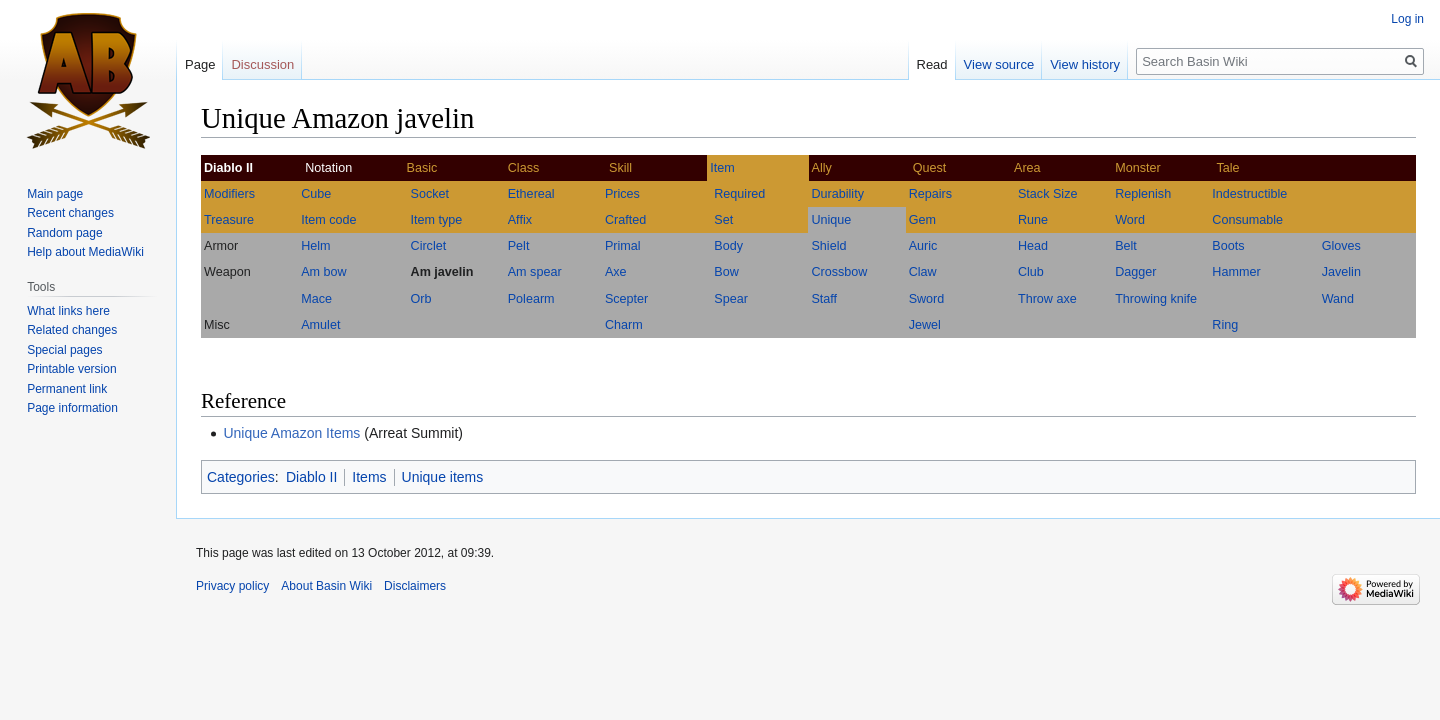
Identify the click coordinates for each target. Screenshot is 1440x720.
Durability (837, 194)
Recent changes (70, 213)
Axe (616, 272)
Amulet (320, 325)
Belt (1126, 246)
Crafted (625, 220)
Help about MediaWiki (85, 252)
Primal (623, 246)
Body (728, 246)
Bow (726, 272)
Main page (55, 194)
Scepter (626, 299)
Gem (922, 220)
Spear (731, 299)
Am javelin (442, 272)
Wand (1338, 299)
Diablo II (311, 477)
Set (723, 220)
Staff (824, 299)
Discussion (262, 64)
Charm (624, 325)
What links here (68, 311)
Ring (1225, 325)
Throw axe (1047, 299)
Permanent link (67, 389)
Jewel (925, 325)
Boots (1228, 246)
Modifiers (229, 194)
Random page (64, 233)
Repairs (930, 194)
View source (999, 64)
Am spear (535, 272)
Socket (430, 194)
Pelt (519, 246)
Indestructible (1249, 194)
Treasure (229, 220)
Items (369, 477)
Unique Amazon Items (291, 433)
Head (1033, 246)
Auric (923, 246)
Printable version (71, 369)
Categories (241, 477)
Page (200, 64)
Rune (1033, 220)
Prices (622, 194)
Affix (520, 220)
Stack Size (1048, 194)
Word (1130, 220)
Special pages (64, 350)
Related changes (72, 330)
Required (739, 194)
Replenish (1143, 194)
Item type (437, 220)
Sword (927, 299)
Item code (328, 220)
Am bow (324, 272)
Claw (923, 272)
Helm (315, 246)
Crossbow (839, 272)
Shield (828, 246)
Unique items (443, 477)
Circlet (429, 246)
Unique (831, 220)
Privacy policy (232, 586)
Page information (72, 408)
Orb (421, 299)
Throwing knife (1156, 299)
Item (722, 168)
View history (1085, 64)
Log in (1407, 19)
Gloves (1341, 246)
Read (932, 64)
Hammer (1236, 272)
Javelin (1341, 272)
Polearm (531, 299)
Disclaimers (415, 586)
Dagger (1135, 272)
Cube (316, 194)
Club (1031, 272)
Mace (316, 299)
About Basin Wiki (326, 586)
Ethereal (531, 194)
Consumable (1247, 220)
